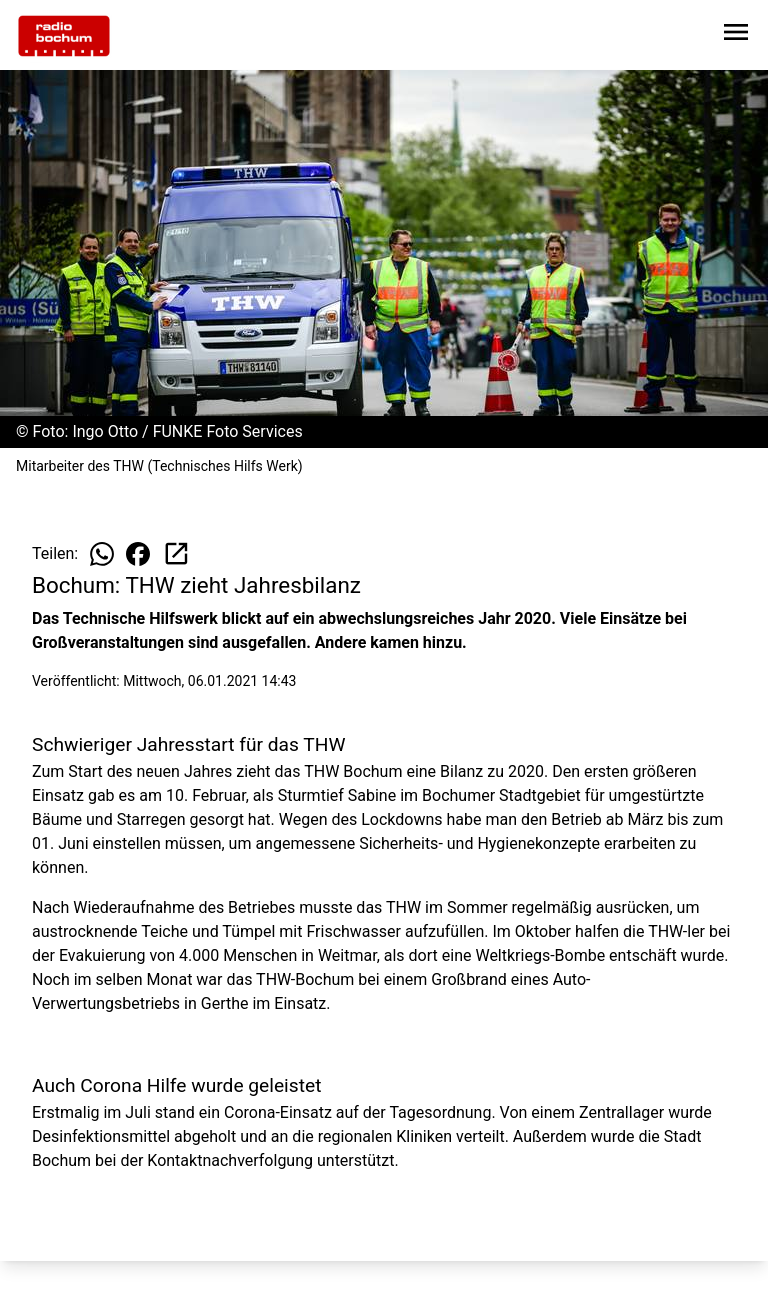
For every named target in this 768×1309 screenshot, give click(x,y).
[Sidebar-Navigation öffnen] (736, 35)
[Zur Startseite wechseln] (64, 36)
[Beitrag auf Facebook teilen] (138, 554)
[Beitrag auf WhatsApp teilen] (102, 554)
